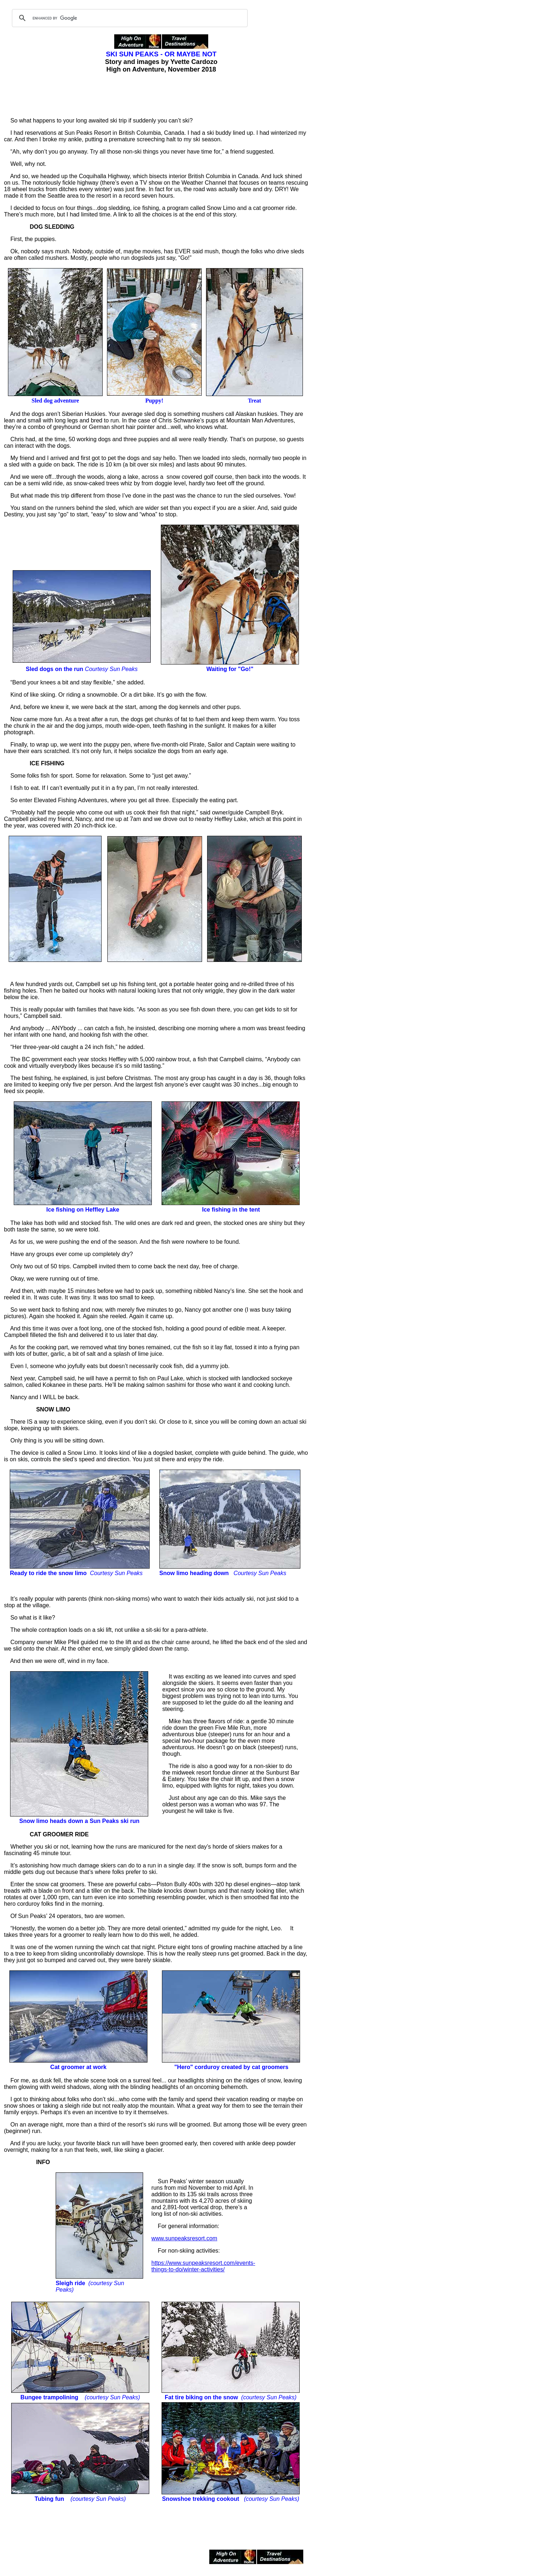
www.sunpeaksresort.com (184, 2238)
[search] (129, 18)
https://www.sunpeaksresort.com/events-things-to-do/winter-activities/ (203, 2266)
